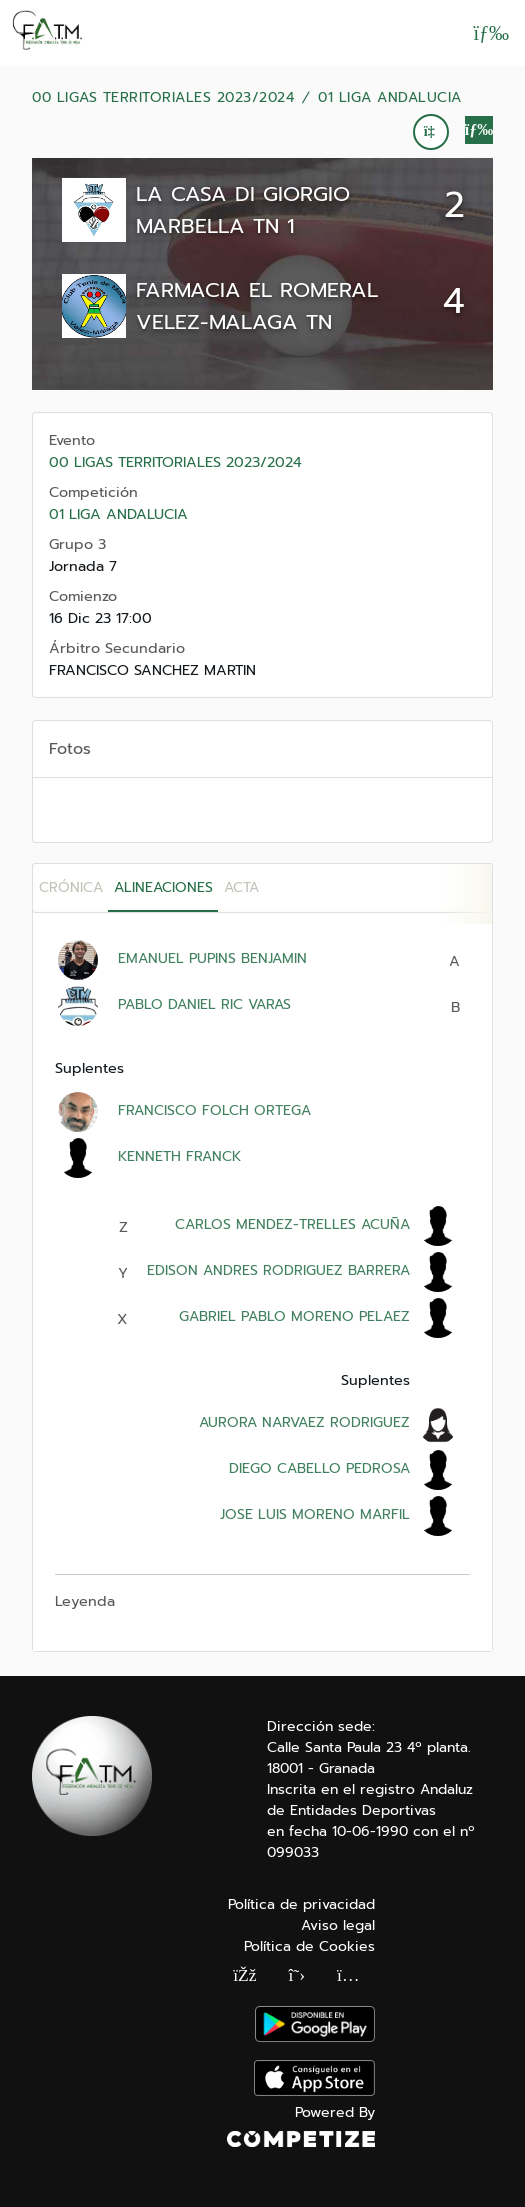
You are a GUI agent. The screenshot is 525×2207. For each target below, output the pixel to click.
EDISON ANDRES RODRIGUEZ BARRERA (278, 1270)
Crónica (71, 887)
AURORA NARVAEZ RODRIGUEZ (304, 1422)
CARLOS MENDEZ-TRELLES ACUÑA (292, 1224)
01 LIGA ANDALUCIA (390, 98)
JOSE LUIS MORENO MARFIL (315, 1514)
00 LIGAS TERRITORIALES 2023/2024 (163, 98)
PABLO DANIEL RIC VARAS (204, 1004)
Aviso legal (338, 1925)
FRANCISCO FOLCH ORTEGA (214, 1110)
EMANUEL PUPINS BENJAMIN (212, 958)
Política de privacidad (301, 1904)
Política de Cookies (309, 1946)
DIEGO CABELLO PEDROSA (319, 1468)
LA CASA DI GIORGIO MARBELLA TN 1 (243, 210)
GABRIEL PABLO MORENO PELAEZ (294, 1316)
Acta (241, 887)
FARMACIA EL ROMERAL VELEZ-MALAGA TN (257, 306)
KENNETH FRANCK (179, 1156)
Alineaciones (163, 887)
